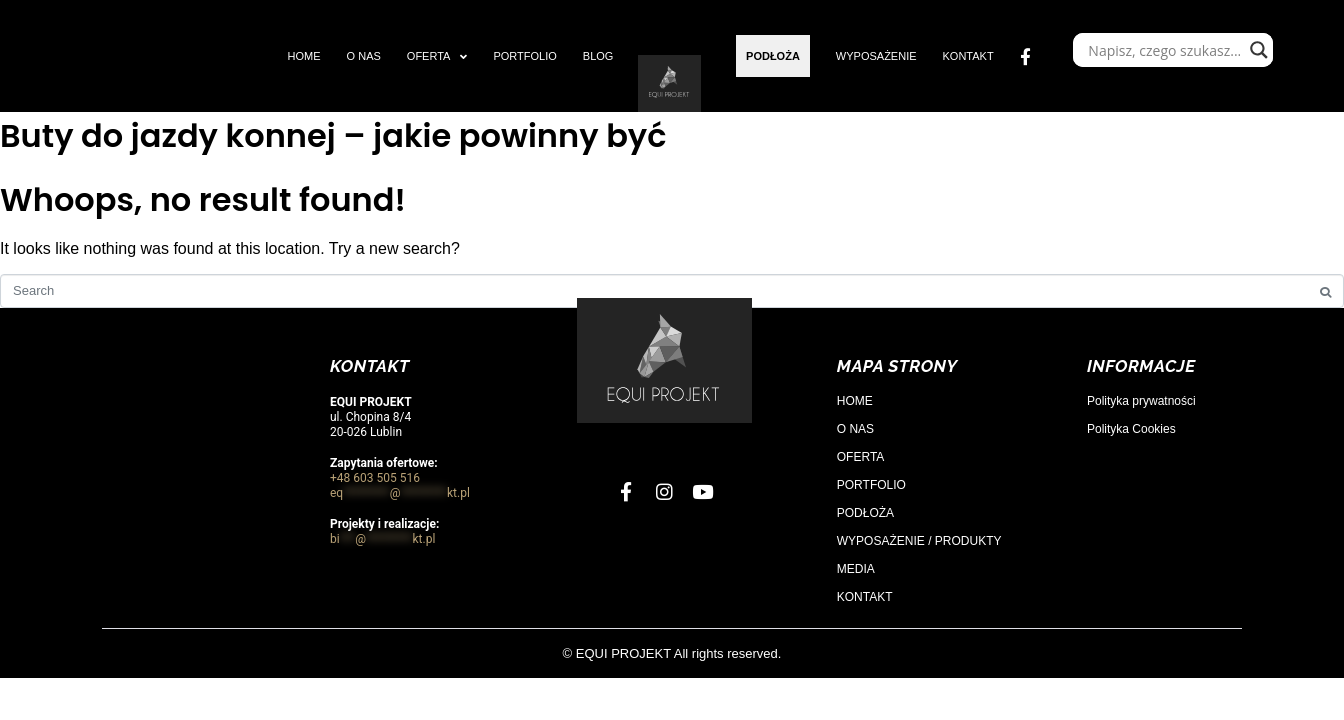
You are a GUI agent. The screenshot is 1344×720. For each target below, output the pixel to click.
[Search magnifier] (1259, 50)
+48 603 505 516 (375, 478)
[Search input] (1164, 50)
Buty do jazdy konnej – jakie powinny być (333, 135)
